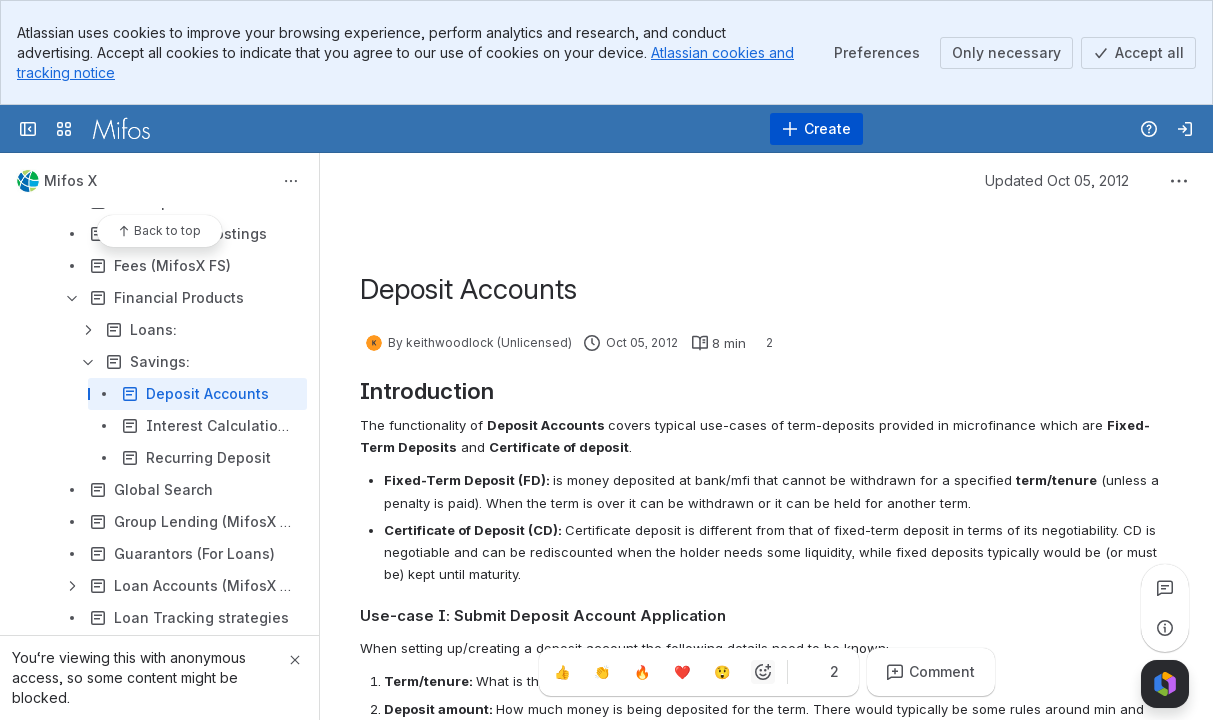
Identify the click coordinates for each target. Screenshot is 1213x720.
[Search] (556, 129)
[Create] (816, 129)
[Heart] (683, 672)
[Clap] (603, 672)
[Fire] (643, 672)
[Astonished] (723, 672)
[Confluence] (121, 129)
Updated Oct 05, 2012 (1057, 180)
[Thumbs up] (563, 672)
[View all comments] (1165, 588)
